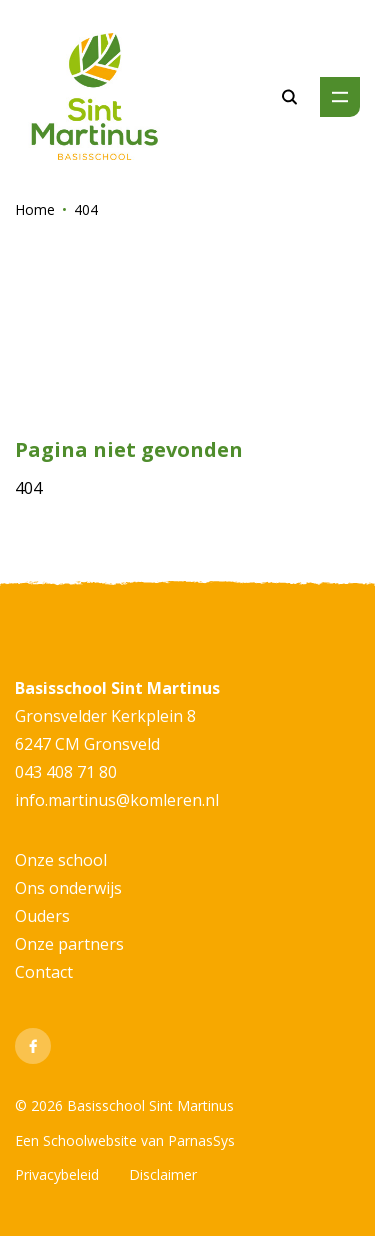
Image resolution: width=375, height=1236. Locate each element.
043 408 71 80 (66, 772)
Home (35, 209)
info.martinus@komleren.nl (117, 800)
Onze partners (69, 944)
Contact (44, 972)
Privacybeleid (57, 1174)
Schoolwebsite (90, 1140)
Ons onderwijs (68, 888)
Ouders (42, 916)
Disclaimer (163, 1174)
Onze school (61, 860)
